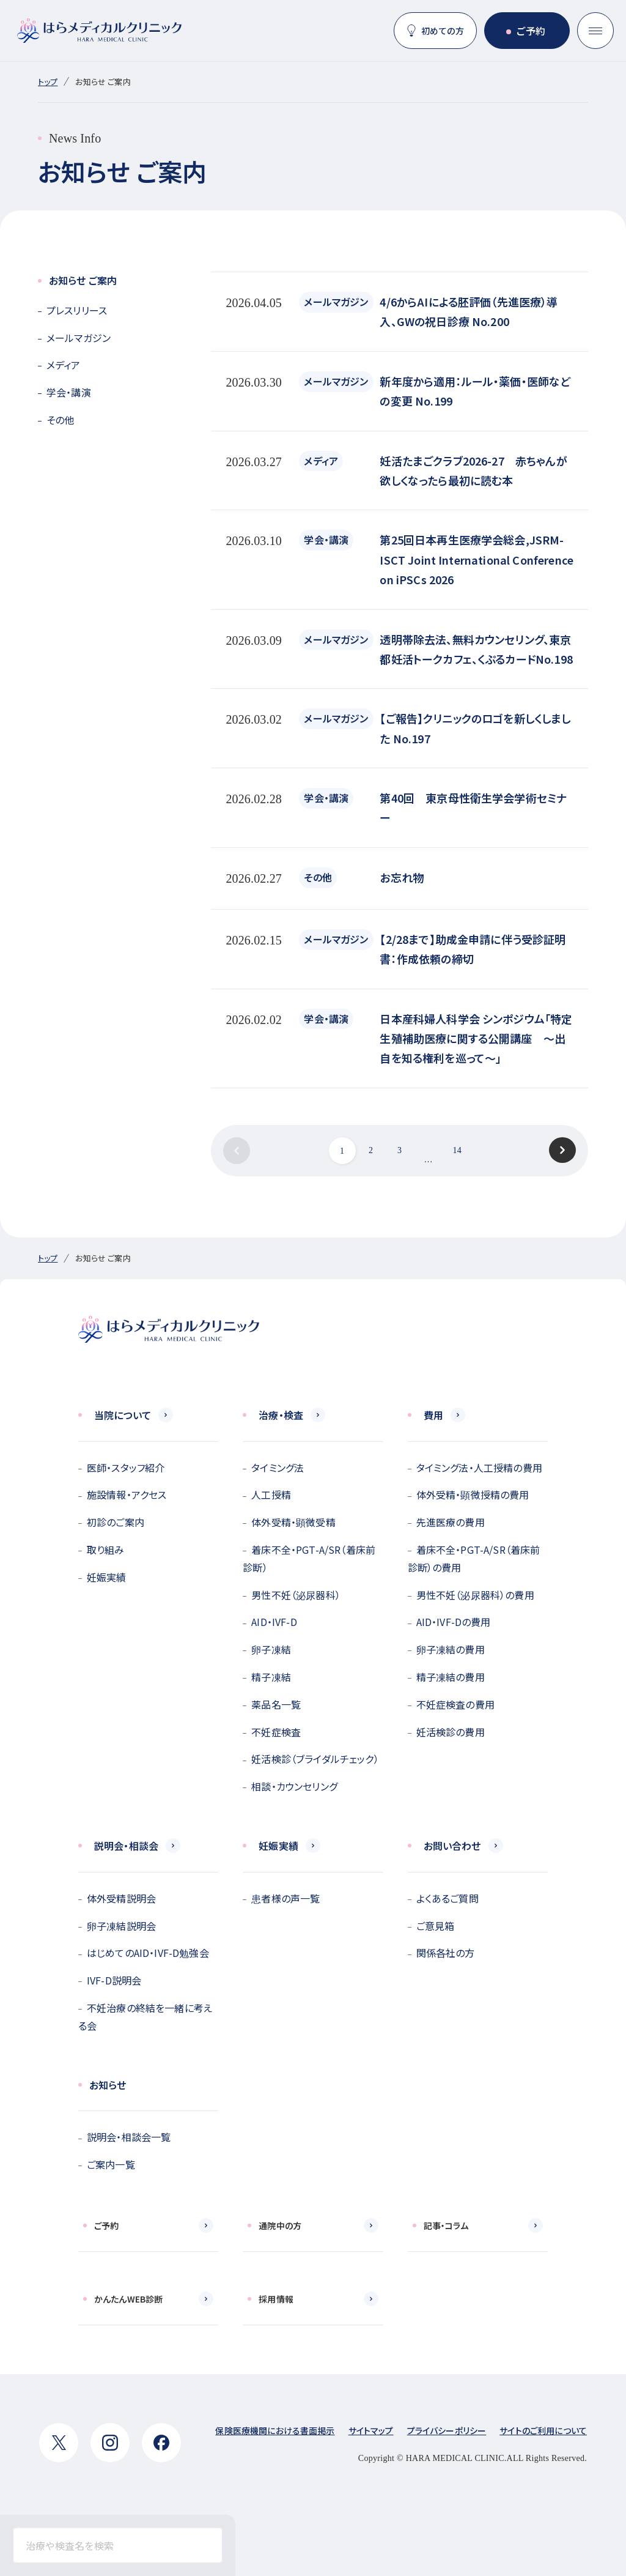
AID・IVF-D (273, 1621)
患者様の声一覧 (285, 1898)
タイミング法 (277, 1467)
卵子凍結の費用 (450, 1649)
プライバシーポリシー (447, 2430)
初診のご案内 (115, 1522)
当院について (122, 1415)
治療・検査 (281, 1415)
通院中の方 (280, 2225)
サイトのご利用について (543, 2430)
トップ (47, 81)
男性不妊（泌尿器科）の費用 (475, 1594)
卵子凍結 (271, 1649)
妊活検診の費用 (450, 1731)
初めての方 (442, 30)
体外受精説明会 (121, 1898)
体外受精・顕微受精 (293, 1522)
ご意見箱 (435, 1925)
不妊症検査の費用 (455, 1704)
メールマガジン (78, 337)
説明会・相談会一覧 (129, 2136)
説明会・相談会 (126, 1845)
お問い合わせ (452, 1845)
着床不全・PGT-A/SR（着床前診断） (309, 1558)
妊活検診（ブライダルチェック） (314, 1758)
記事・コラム (446, 2225)
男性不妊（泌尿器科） (296, 1594)
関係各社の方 (445, 1952)
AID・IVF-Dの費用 (453, 1621)
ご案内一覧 (111, 2164)
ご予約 (530, 30)
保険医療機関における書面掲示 (274, 2430)
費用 (433, 1415)
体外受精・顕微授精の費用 (472, 1494)
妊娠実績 (107, 1577)
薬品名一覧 (276, 1704)
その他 (60, 419)
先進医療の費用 (450, 1522)
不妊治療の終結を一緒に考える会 (145, 2016)
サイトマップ (371, 2430)
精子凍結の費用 (450, 1676)
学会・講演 (68, 392)
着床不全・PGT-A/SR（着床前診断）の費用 (474, 1558)
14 (457, 1150)
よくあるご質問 (447, 1898)
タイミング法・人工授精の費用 (479, 1467)
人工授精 (271, 1494)
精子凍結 (271, 1676)
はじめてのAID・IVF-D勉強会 (148, 1952)
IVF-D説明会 (114, 1980)
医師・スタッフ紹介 (125, 1467)
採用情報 (276, 2299)
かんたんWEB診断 (128, 2299)
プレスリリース (76, 310)
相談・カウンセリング (294, 1786)
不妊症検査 (276, 1731)
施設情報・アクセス (126, 1494)
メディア (63, 364)
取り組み (106, 1549)
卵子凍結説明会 (121, 1925)
